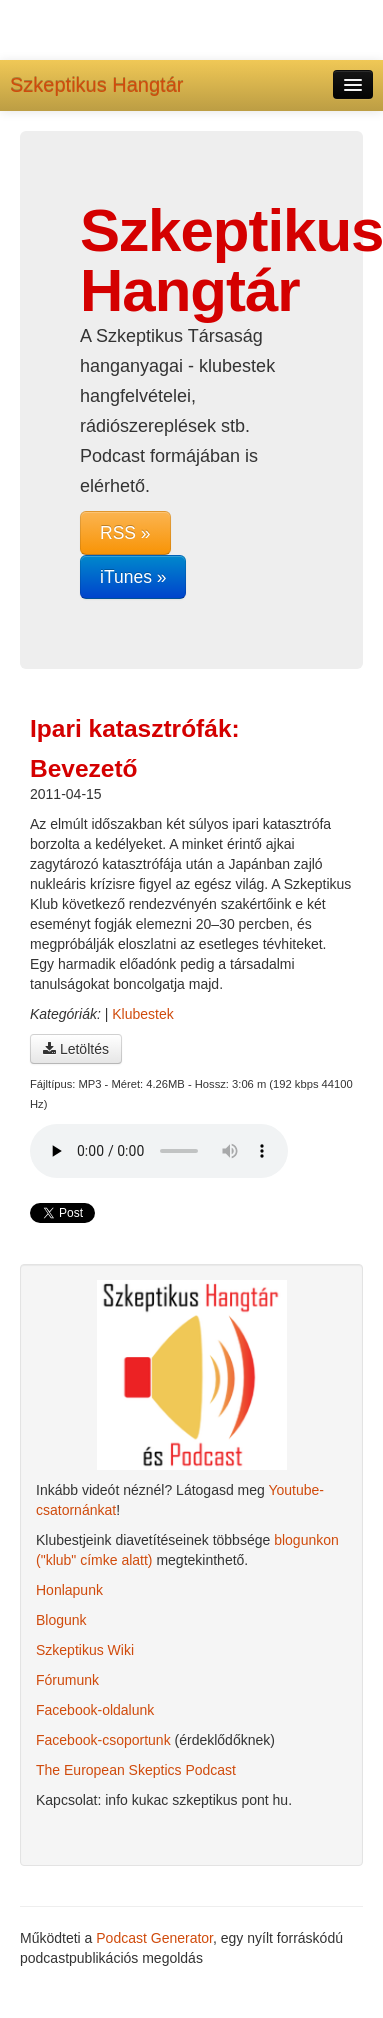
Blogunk (61, 1620)
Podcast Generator (154, 1938)
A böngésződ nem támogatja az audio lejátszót (159, 1151)
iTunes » (133, 577)
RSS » (125, 533)
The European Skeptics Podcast (136, 1770)
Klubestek (142, 1014)
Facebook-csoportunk (103, 1740)
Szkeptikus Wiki (85, 1650)
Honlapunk (69, 1590)
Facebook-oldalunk (95, 1710)
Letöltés (76, 1049)
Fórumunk (67, 1680)
